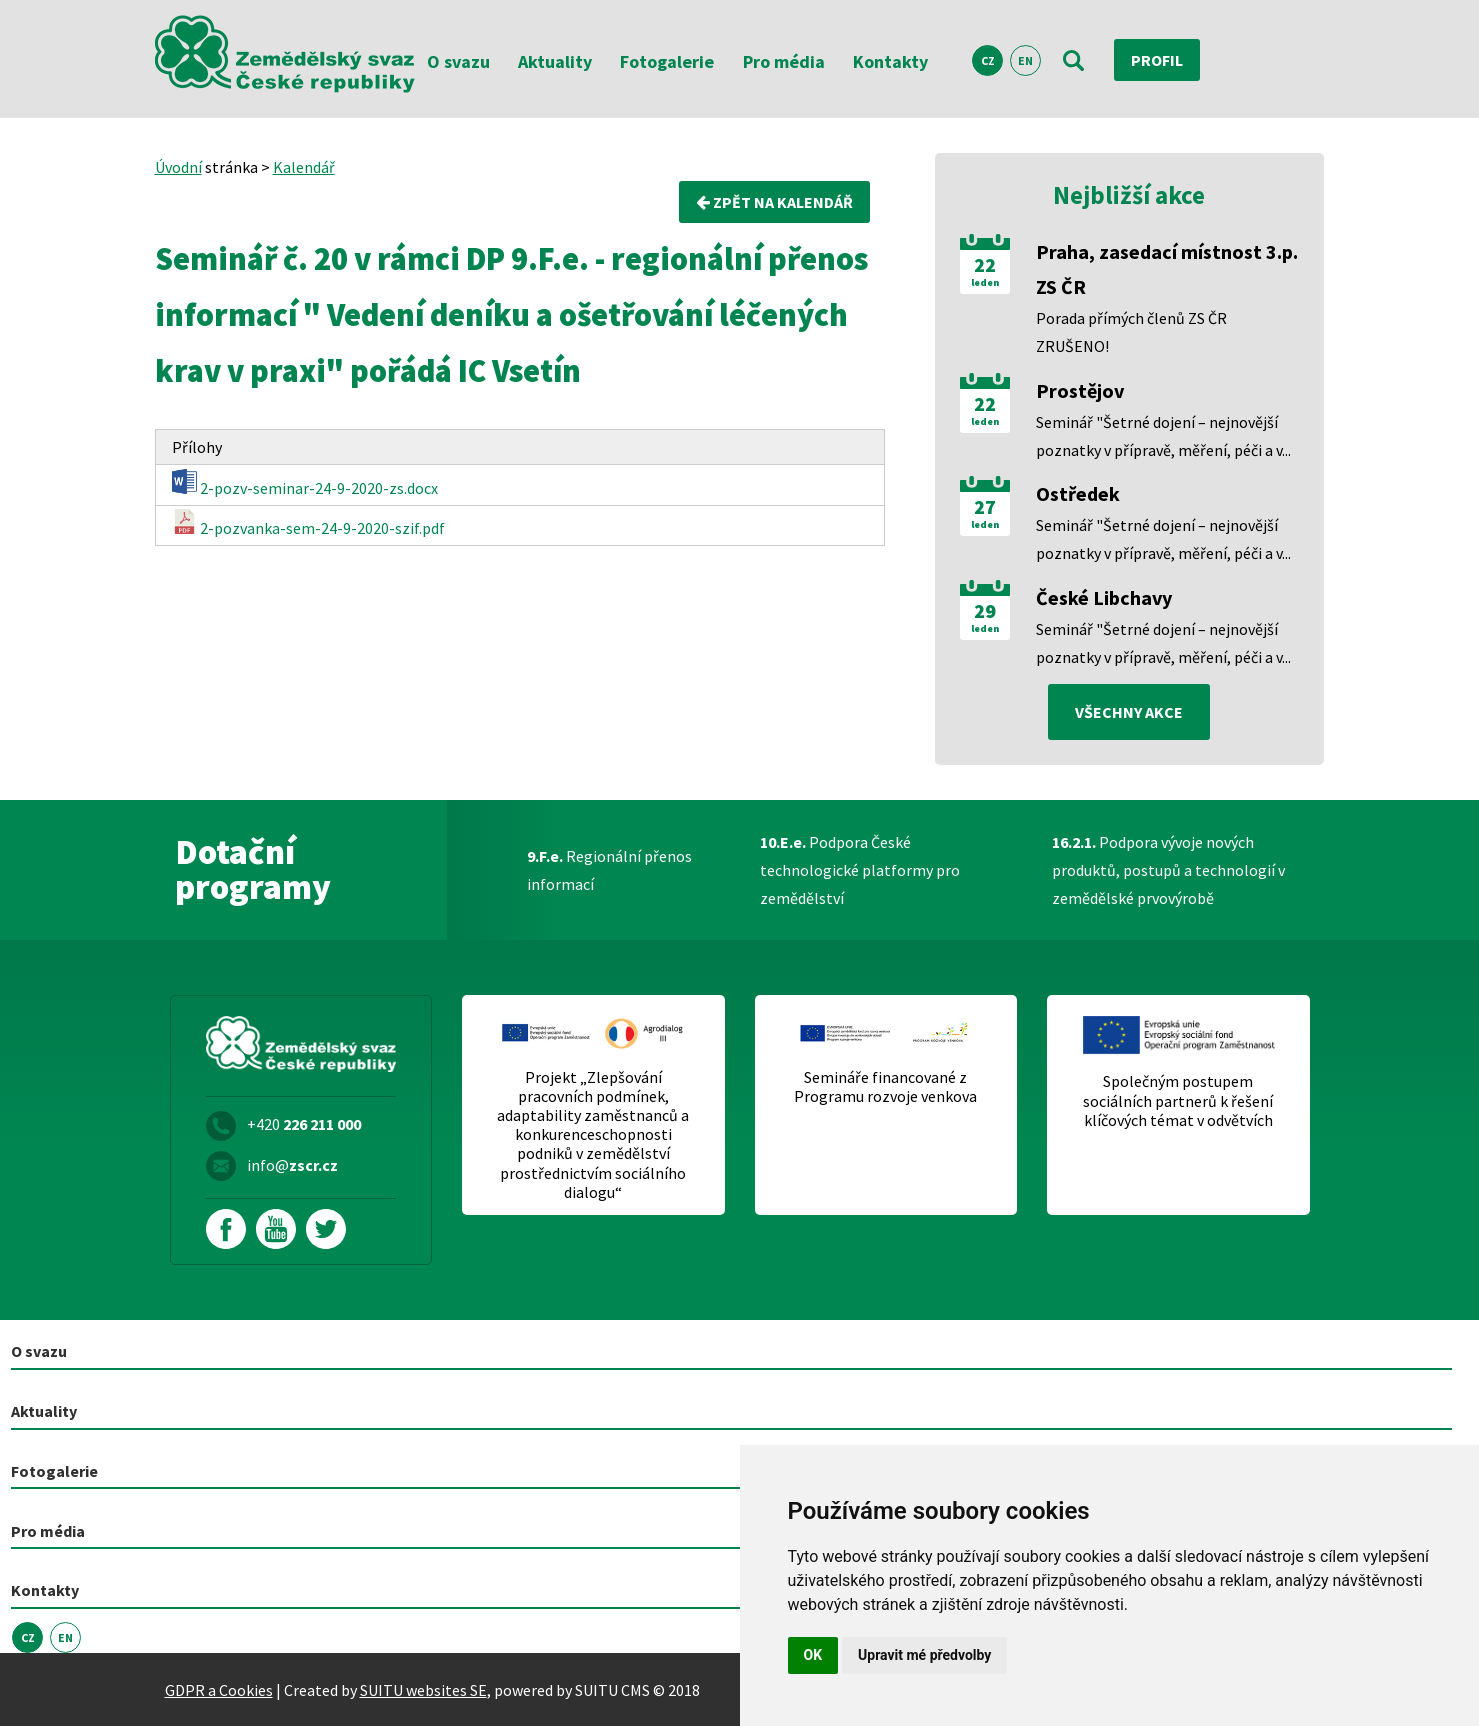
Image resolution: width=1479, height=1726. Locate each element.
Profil (1157, 60)
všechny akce (1129, 712)
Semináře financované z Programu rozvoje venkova (885, 1087)
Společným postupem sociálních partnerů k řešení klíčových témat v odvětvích (1178, 1100)
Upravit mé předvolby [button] (924, 1655)
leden (985, 283)
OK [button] (813, 1655)
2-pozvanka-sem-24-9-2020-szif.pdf (308, 523)
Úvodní (178, 167)
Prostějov (1080, 390)
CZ (988, 60)
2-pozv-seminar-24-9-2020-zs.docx (305, 483)
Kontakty (890, 61)
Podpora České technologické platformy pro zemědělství (860, 870)
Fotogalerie (667, 61)
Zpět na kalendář (774, 202)
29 (985, 611)
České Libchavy (1104, 597)
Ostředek (1078, 493)
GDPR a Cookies (219, 1690)
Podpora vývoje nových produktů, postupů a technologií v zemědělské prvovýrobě (1168, 870)
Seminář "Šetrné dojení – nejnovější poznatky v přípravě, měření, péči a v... (1163, 436)
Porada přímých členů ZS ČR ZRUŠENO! (1131, 332)
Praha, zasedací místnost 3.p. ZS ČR (1167, 269)
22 (985, 265)
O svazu (458, 61)
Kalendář (304, 167)
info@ (292, 1165)
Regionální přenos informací (609, 870)
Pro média (784, 61)
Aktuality (555, 61)
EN (1025, 60)
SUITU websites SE (423, 1690)
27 (985, 507)
